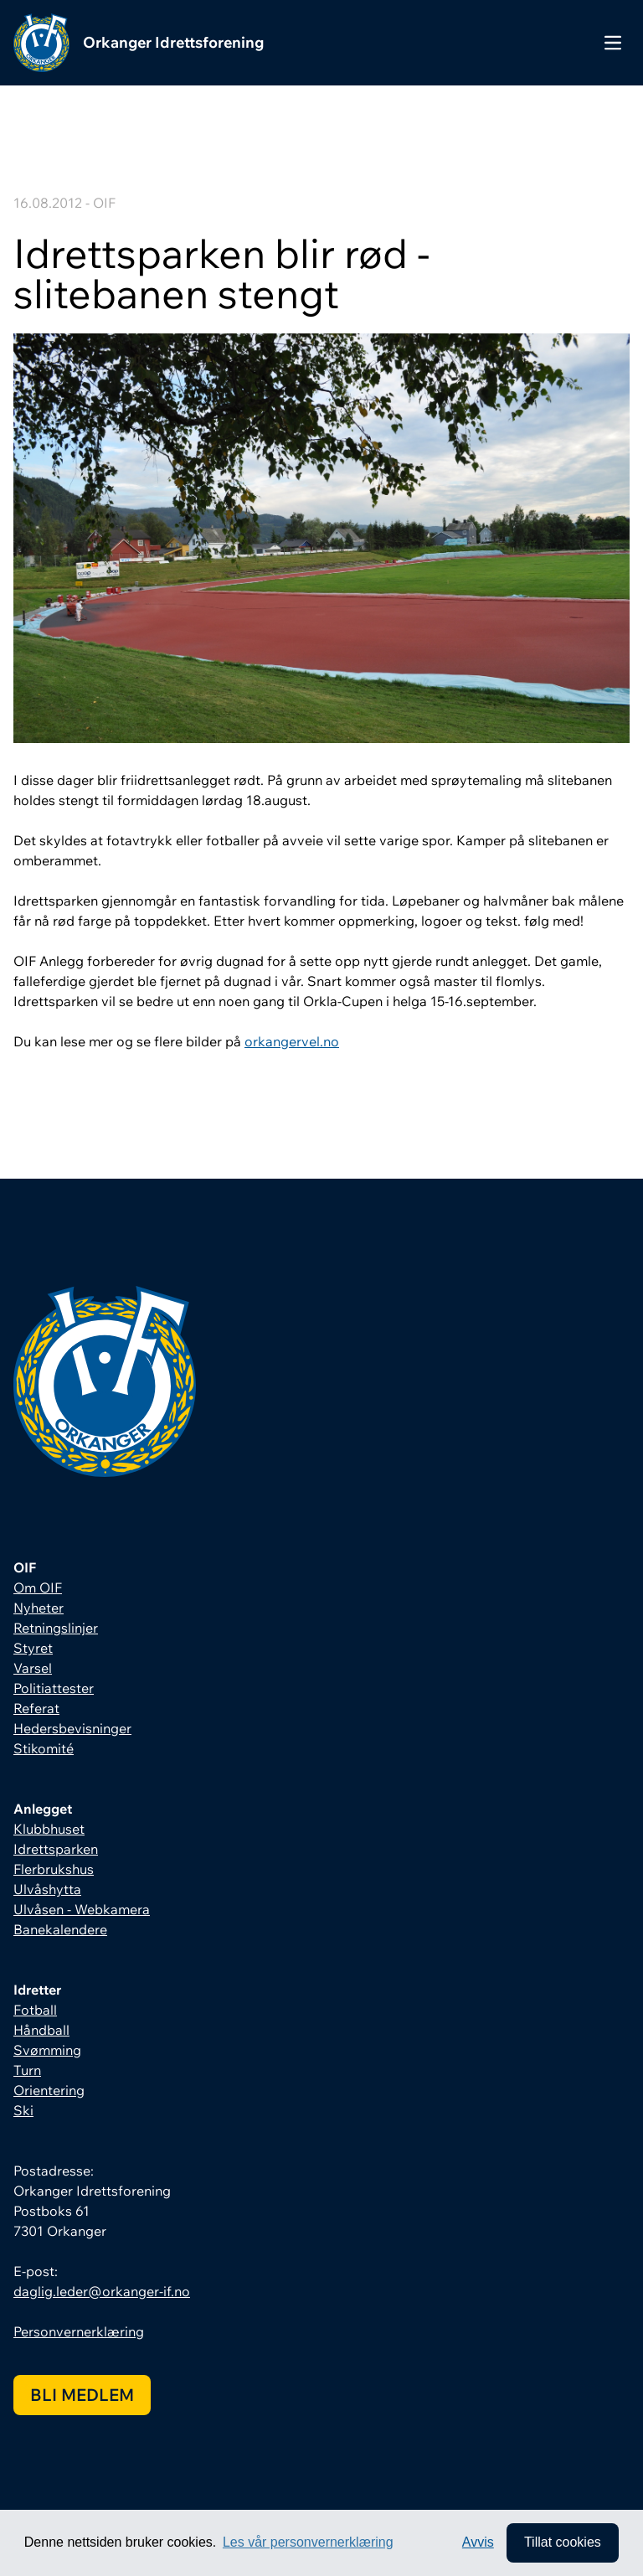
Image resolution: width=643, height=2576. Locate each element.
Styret (33, 1647)
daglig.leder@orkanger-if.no (101, 2291)
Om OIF (37, 1587)
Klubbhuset (49, 1828)
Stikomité (43, 1748)
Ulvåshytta (47, 1889)
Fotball (35, 2009)
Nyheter (38, 1607)
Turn (27, 2070)
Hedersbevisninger (72, 1728)
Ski (23, 2110)
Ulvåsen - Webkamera (81, 1909)
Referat (36, 1708)
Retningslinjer (55, 1627)
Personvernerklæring (78, 2331)
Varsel (32, 1668)
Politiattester (53, 1688)
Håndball (41, 2029)
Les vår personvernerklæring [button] (308, 2542)
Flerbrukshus (53, 1869)
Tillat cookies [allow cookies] (561, 2542)
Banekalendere (60, 1929)
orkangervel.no (291, 1041)
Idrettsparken (55, 1848)
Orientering (49, 2090)
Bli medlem (82, 2394)
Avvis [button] (477, 2542)
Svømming (47, 2050)
